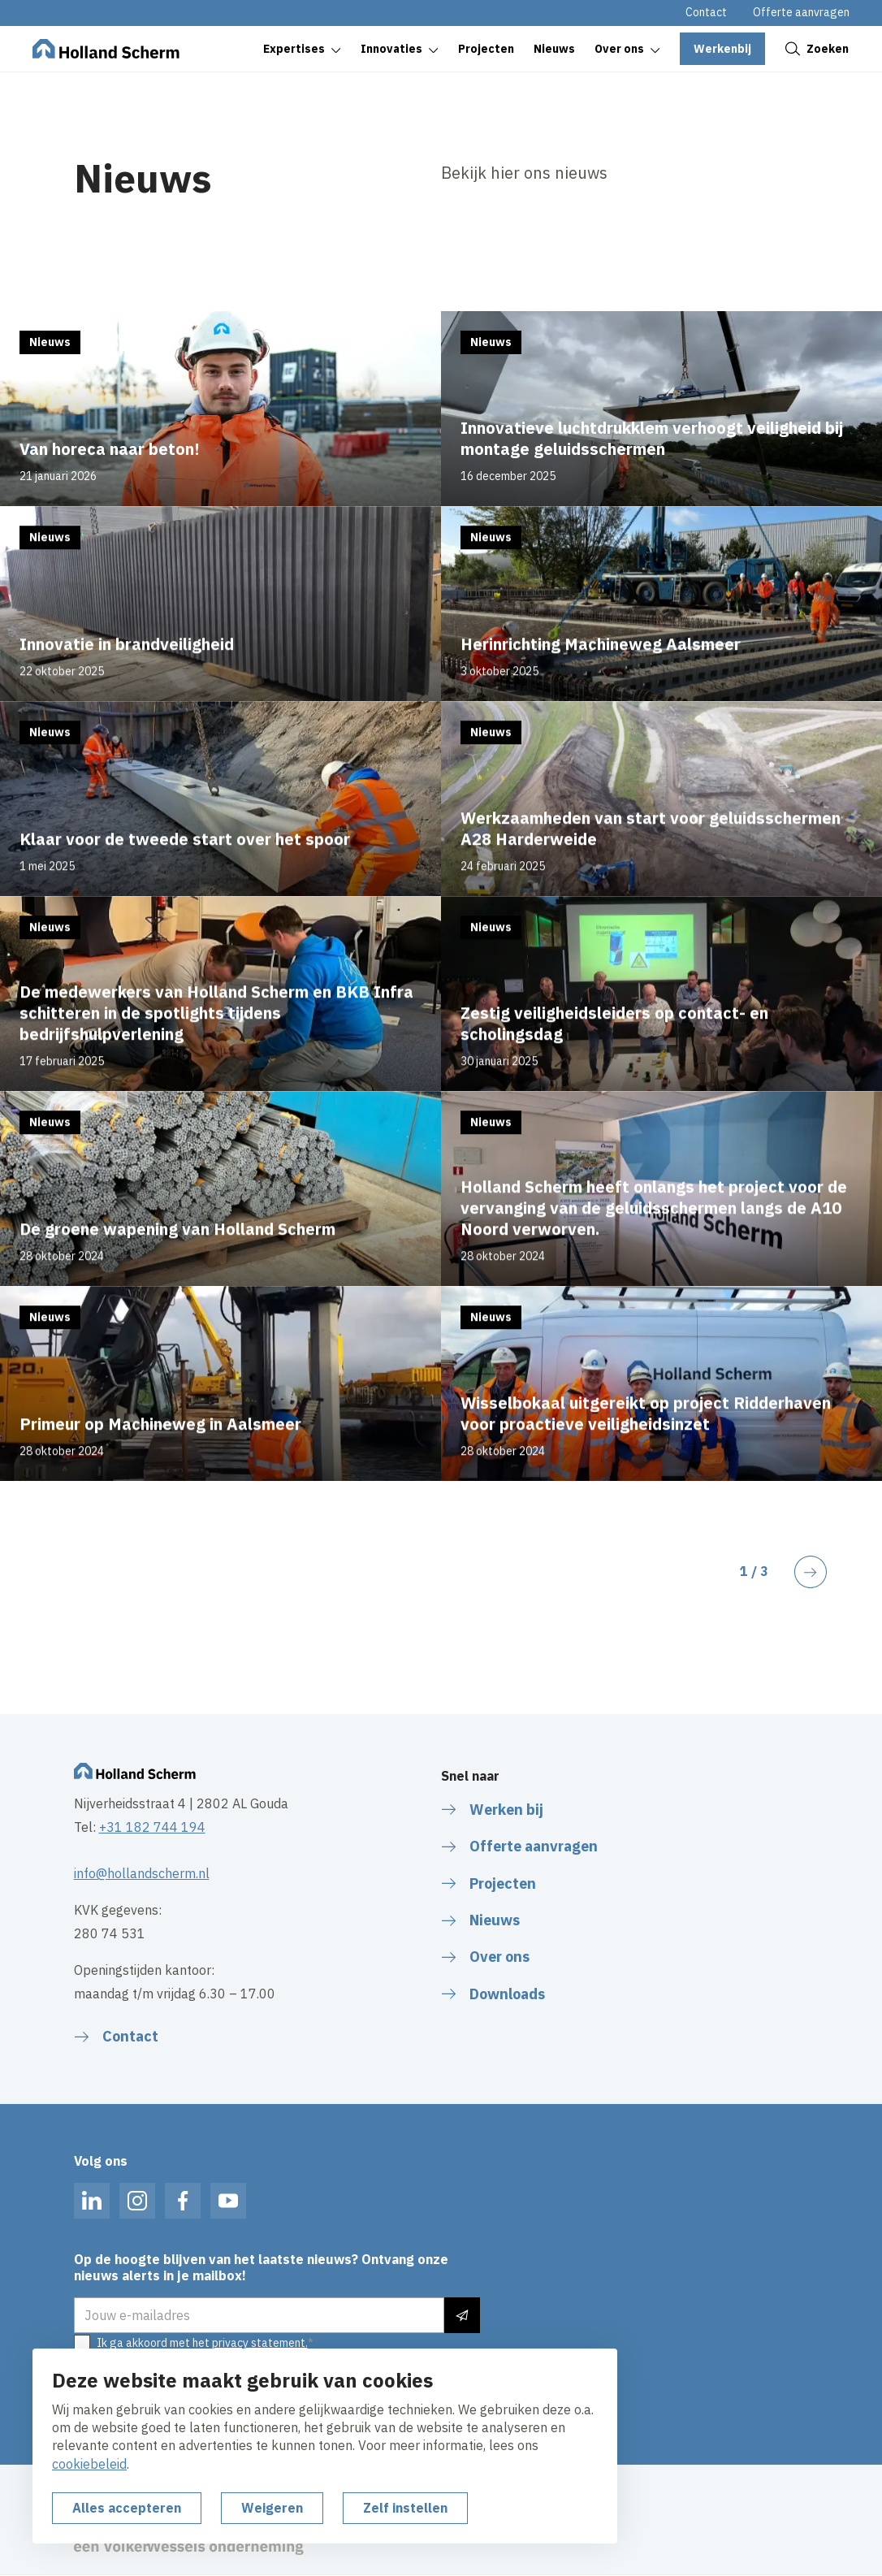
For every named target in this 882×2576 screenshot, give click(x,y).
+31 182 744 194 (152, 1827)
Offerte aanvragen (801, 12)
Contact (706, 12)
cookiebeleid (89, 2464)
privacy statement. (260, 2343)
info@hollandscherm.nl (142, 1873)
